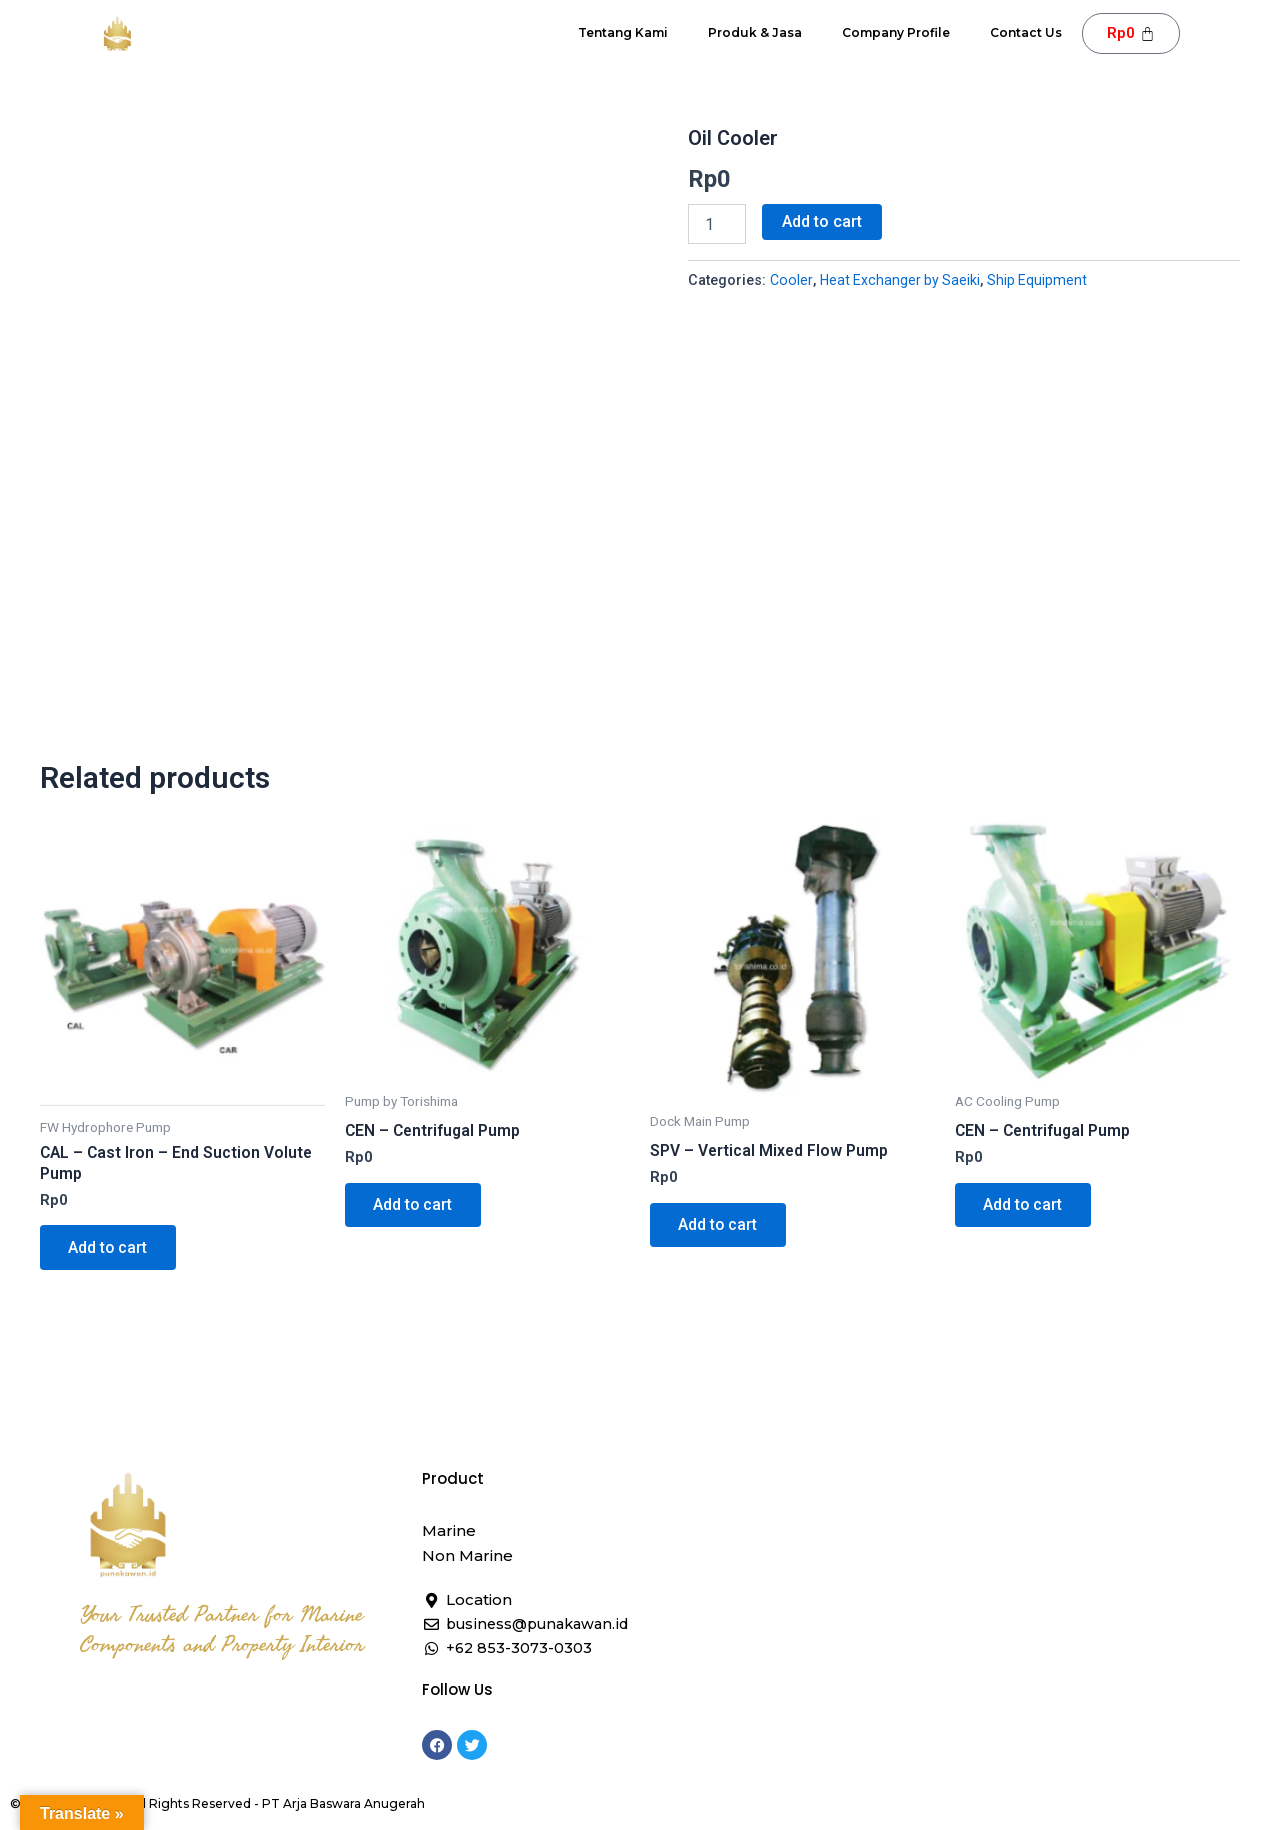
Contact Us (1026, 32)
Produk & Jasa (755, 32)
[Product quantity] (717, 224)
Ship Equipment (1041, 280)
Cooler (791, 280)
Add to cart (822, 221)
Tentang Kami (623, 32)
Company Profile (896, 32)
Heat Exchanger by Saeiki (902, 280)
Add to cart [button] (110, 1262)
